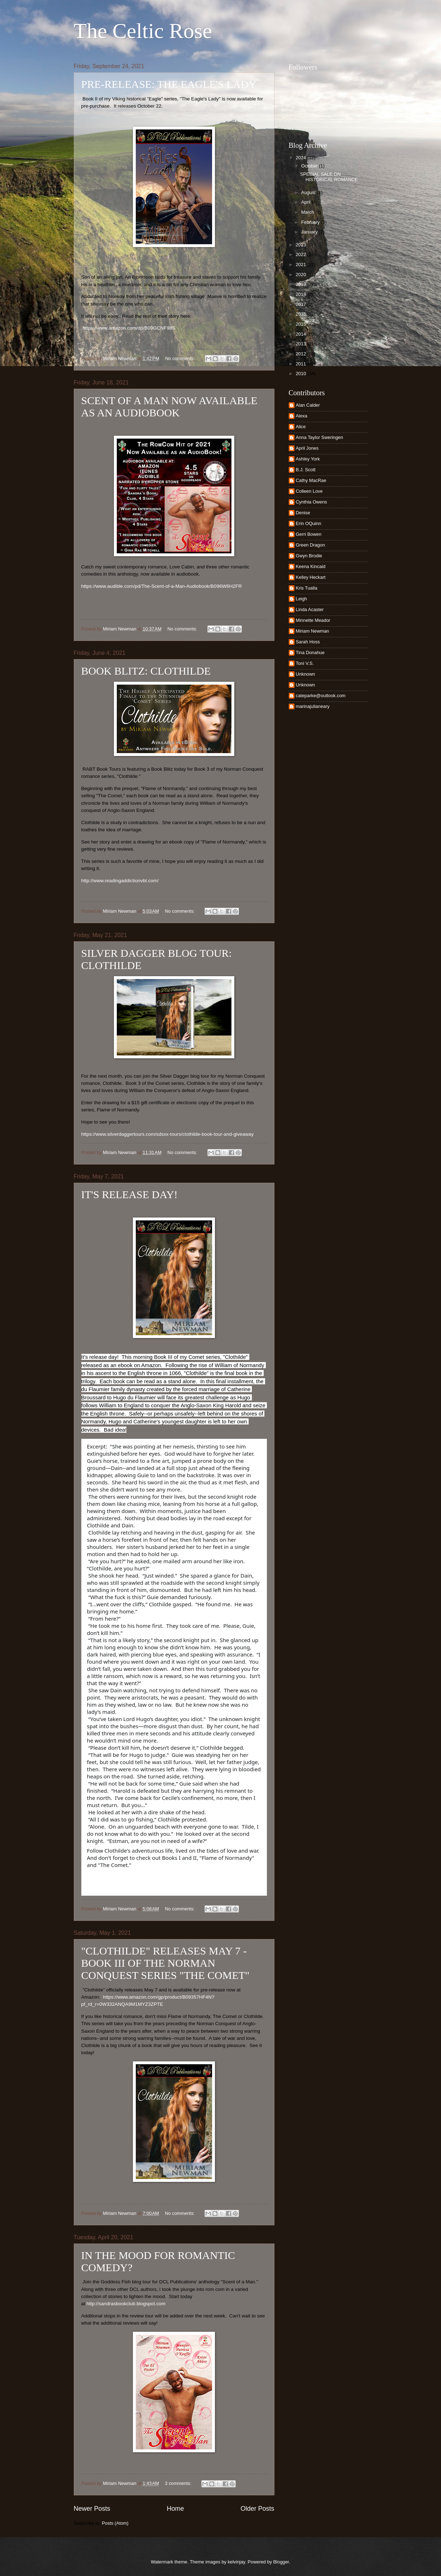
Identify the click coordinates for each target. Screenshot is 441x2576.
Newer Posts (92, 2508)
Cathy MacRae (311, 480)
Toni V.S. (305, 663)
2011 (301, 364)
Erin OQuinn (308, 523)
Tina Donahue (310, 652)
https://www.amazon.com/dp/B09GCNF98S (128, 328)
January (310, 232)
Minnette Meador (313, 620)
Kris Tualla (306, 588)
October (310, 166)
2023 (301, 244)
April (306, 202)
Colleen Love (309, 491)
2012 (301, 353)
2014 (301, 334)
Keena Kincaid (311, 566)
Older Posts (257, 2508)
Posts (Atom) (115, 2523)
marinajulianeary (313, 706)
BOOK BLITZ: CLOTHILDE (146, 671)
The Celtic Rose (143, 31)
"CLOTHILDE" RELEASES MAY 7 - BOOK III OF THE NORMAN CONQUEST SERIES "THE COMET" (165, 1963)
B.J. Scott (306, 469)
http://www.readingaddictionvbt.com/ (120, 880)
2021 (301, 264)
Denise (303, 512)
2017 (301, 304)
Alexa (301, 416)
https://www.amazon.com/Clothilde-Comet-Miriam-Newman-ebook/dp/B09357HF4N (163, 1883)
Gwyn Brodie (309, 555)
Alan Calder (308, 405)
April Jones (307, 448)
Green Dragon (310, 545)
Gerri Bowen (309, 534)
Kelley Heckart (311, 577)
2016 (301, 314)
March (308, 212)
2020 (301, 274)
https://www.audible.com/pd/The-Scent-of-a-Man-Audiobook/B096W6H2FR (161, 586)
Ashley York (308, 459)
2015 (301, 324)
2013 (301, 343)
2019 (301, 284)
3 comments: (178, 2483)
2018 (301, 294)
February (311, 222)
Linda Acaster (310, 609)
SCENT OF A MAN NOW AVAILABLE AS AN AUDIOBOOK (169, 406)
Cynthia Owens (311, 502)
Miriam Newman (312, 631)
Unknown (305, 674)
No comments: (180, 358)
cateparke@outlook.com (321, 695)
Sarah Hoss (308, 641)
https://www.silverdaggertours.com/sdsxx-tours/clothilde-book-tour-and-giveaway (167, 1134)
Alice (301, 426)
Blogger (281, 2562)
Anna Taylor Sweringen (319, 437)
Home (175, 2508)
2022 (301, 254)
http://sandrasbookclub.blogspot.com (126, 2303)
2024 (301, 157)
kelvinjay (236, 2562)
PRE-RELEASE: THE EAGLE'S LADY (169, 84)
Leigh (301, 598)
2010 (301, 373)
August (309, 192)
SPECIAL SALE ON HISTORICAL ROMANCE (329, 176)
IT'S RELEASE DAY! (129, 1194)
